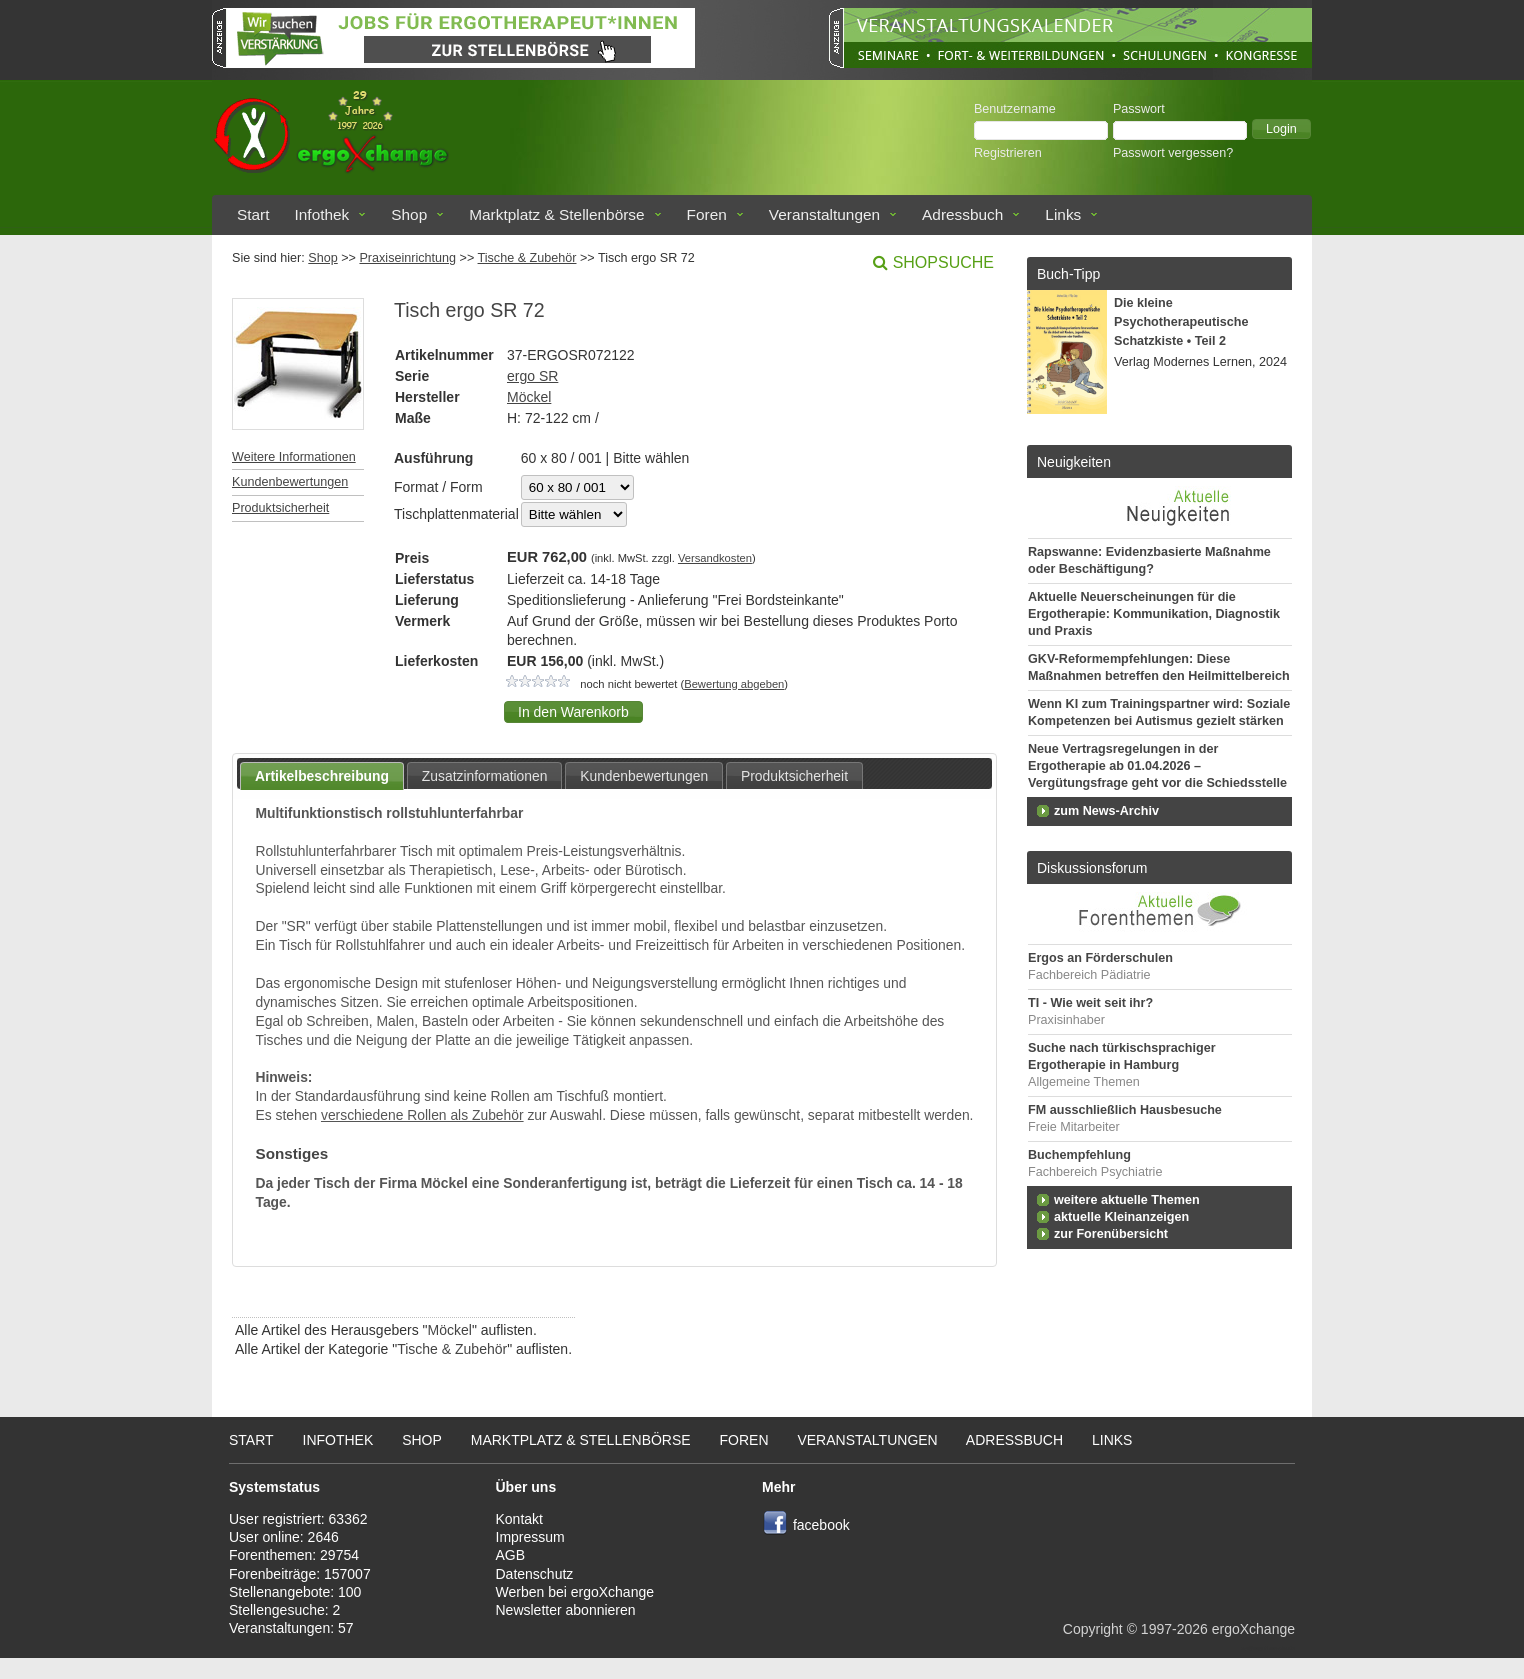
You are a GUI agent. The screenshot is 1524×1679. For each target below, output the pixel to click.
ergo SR (532, 376)
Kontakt (519, 1519)
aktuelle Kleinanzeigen (1121, 1217)
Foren (707, 214)
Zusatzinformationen (485, 776)
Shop (409, 214)
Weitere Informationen (294, 457)
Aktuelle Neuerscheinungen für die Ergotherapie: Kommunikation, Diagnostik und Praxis (1154, 614)
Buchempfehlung (1079, 1155)
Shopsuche (943, 262)
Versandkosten (715, 558)
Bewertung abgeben (734, 684)
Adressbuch (962, 214)
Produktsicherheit (280, 508)
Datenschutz (535, 1574)
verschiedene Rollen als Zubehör (422, 1115)
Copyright (1093, 1629)
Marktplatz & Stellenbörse (556, 214)
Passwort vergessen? (1173, 153)
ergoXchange (1253, 1629)
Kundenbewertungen (290, 482)
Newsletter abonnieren (566, 1610)
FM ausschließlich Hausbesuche (1125, 1110)
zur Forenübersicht (1111, 1234)
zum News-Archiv (1106, 811)
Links (1063, 214)
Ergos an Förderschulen (1100, 958)
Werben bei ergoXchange (575, 1592)
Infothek (322, 214)
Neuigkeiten (1074, 462)
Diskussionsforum (1092, 868)
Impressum (530, 1537)
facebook (821, 1525)
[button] (1281, 129)
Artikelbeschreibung (322, 776)
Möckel (529, 397)
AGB (511, 1555)
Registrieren (1008, 153)
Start (253, 214)
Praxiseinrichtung (407, 258)
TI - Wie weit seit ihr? (1090, 1003)
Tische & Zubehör (527, 258)
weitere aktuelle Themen (1127, 1200)
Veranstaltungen (824, 214)
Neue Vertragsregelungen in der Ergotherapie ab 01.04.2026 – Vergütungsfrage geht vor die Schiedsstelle (1157, 766)
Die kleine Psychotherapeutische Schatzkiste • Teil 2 (1181, 322)
